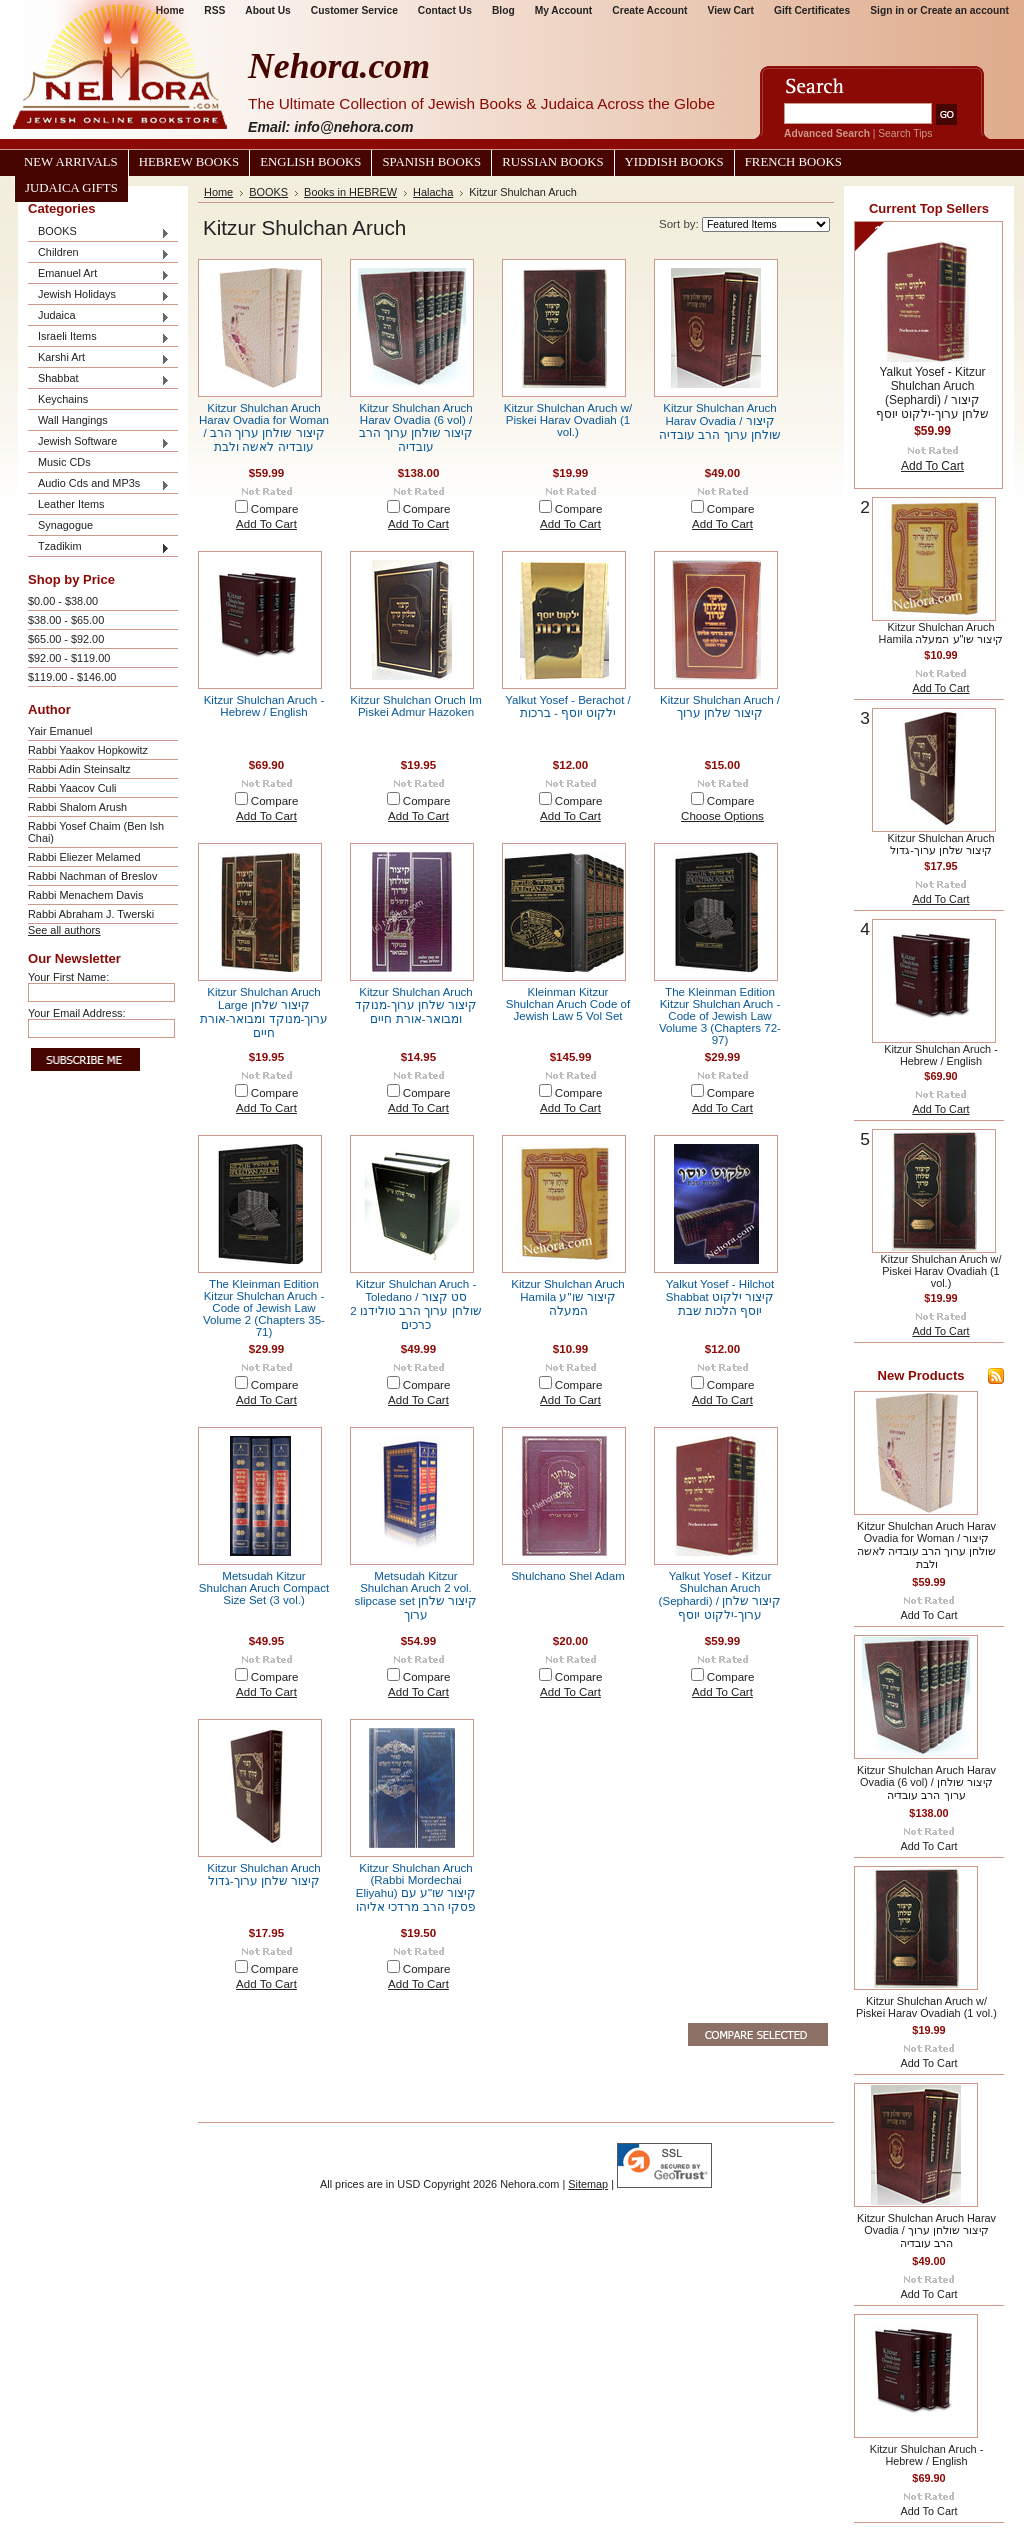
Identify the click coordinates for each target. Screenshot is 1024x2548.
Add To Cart (266, 524)
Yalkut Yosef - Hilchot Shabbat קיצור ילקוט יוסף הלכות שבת (720, 1297)
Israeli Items (99, 337)
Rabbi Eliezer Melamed (84, 857)
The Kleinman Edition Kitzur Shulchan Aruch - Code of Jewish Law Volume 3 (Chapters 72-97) (720, 1016)
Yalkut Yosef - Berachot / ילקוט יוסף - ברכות (568, 706)
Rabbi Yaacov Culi (72, 788)
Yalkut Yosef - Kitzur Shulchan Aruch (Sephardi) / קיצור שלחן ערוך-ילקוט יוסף (720, 1595)
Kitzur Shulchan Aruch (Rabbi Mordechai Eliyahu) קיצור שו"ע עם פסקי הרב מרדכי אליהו (416, 1887)
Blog (503, 10)
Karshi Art (99, 358)
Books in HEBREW (350, 192)
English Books (310, 162)
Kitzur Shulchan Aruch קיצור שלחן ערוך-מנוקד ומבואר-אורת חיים (416, 1005)
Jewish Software (99, 442)
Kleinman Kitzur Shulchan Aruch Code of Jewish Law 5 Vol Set (568, 1004)
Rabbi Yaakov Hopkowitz (88, 750)
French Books (793, 162)
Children (99, 253)
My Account (564, 10)
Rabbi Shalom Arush (77, 807)
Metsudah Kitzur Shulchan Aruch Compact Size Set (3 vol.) (264, 1588)
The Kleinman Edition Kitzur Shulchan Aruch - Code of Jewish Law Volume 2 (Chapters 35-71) (264, 1308)
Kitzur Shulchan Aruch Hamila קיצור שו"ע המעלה (568, 1297)
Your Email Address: (77, 1013)
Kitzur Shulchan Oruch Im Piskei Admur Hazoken (416, 706)
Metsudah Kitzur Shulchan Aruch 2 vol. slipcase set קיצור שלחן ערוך (416, 1595)
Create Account (649, 10)
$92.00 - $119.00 (69, 658)
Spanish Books (431, 162)
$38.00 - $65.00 (66, 620)
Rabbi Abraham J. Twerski (91, 914)
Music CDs (64, 462)
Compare (275, 509)
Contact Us (445, 10)
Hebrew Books (189, 162)
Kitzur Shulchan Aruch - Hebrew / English (264, 706)
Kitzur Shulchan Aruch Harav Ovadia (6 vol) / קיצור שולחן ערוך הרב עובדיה (416, 427)
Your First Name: (68, 977)
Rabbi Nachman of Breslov (92, 876)
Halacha (433, 192)
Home (218, 192)
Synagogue (65, 525)
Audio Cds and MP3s (99, 484)
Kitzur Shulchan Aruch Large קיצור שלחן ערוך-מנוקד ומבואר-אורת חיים (264, 1012)
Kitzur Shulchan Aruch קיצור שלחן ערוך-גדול (264, 1874)
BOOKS (99, 232)
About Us (267, 10)
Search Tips (905, 133)
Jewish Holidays (99, 295)
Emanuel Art (99, 274)
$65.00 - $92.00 (66, 639)
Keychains (63, 399)
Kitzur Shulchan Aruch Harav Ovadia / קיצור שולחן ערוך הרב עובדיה (720, 421)
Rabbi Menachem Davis (85, 895)
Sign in (887, 10)
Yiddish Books (674, 162)
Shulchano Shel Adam (568, 1576)
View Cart (731, 10)
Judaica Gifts (71, 188)
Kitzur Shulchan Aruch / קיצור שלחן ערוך (720, 706)
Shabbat (99, 379)
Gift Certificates (812, 10)
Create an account (964, 10)
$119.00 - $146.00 (72, 677)
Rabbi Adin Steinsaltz (79, 769)
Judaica (99, 316)
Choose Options (722, 816)
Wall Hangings (73, 420)
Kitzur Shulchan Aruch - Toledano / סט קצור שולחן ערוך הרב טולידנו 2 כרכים (415, 1304)
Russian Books (552, 162)
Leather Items (71, 504)
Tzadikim (99, 547)
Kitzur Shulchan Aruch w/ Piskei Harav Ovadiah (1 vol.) (568, 420)
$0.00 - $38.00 (63, 601)
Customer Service (354, 10)
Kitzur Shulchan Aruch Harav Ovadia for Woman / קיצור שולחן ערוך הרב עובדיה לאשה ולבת (264, 427)
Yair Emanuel (60, 731)
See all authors (64, 930)
